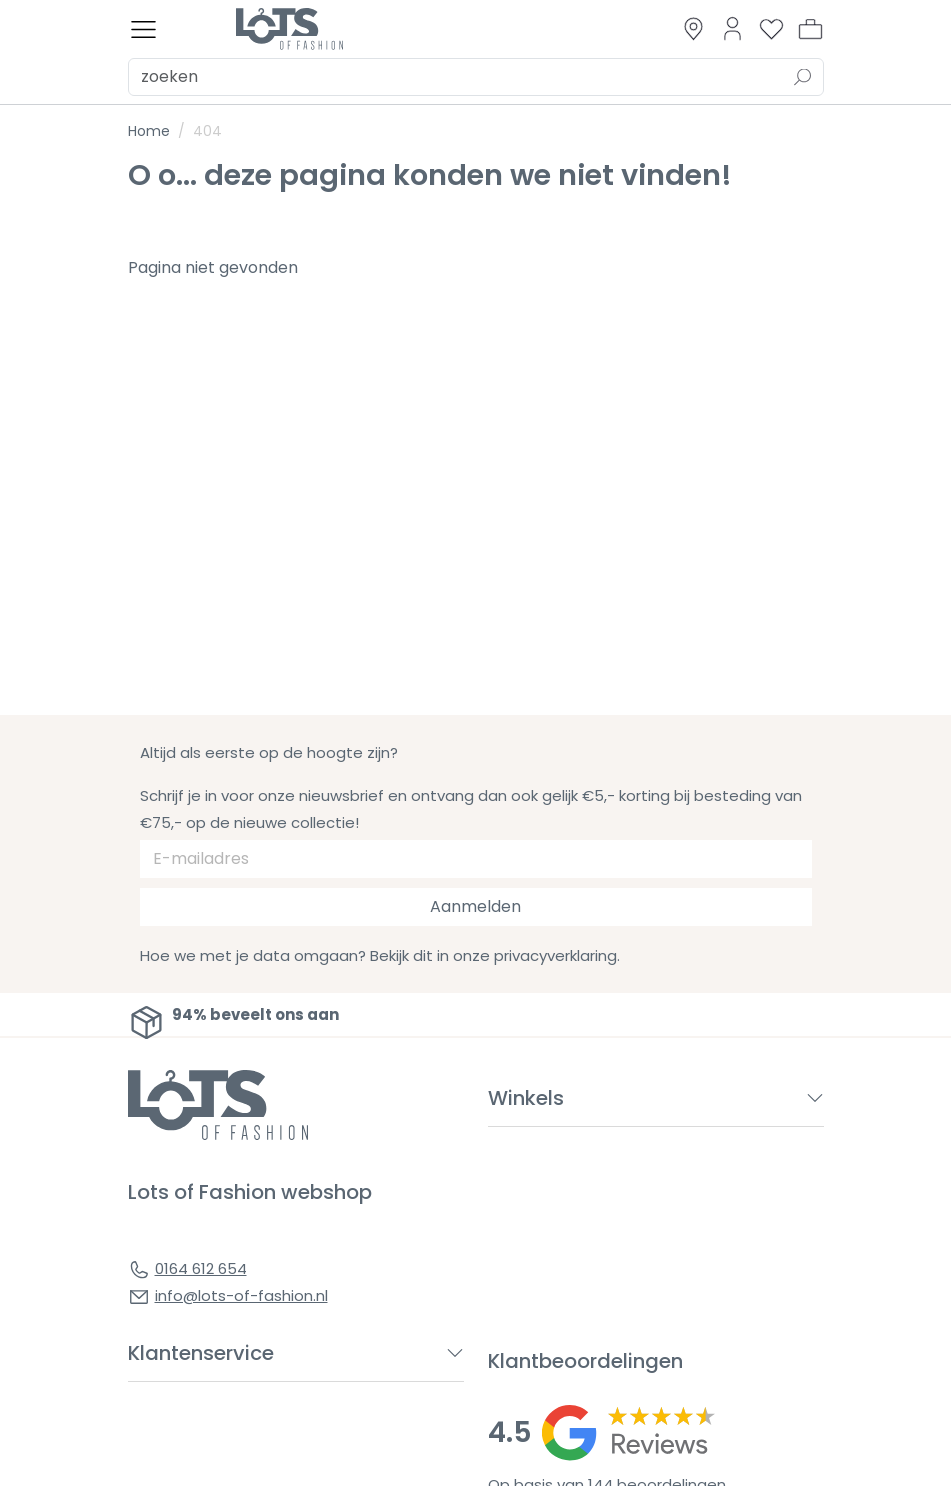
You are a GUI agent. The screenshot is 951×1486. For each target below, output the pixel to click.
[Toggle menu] (143, 29)
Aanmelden (475, 906)
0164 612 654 (201, 1268)
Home (149, 131)
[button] (810, 29)
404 (207, 131)
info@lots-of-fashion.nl (241, 1295)
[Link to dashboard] (732, 28)
